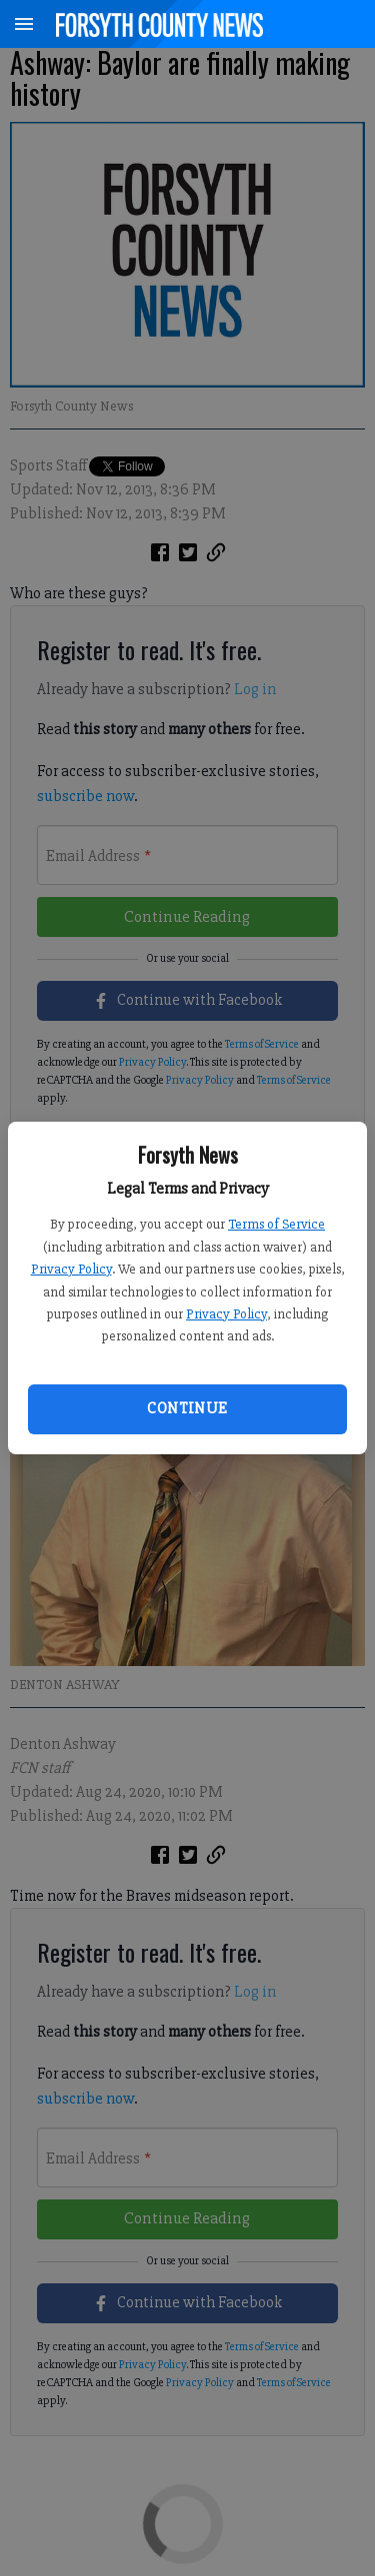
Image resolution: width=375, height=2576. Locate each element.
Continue (187, 1408)
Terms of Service (276, 1224)
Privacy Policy (71, 1269)
